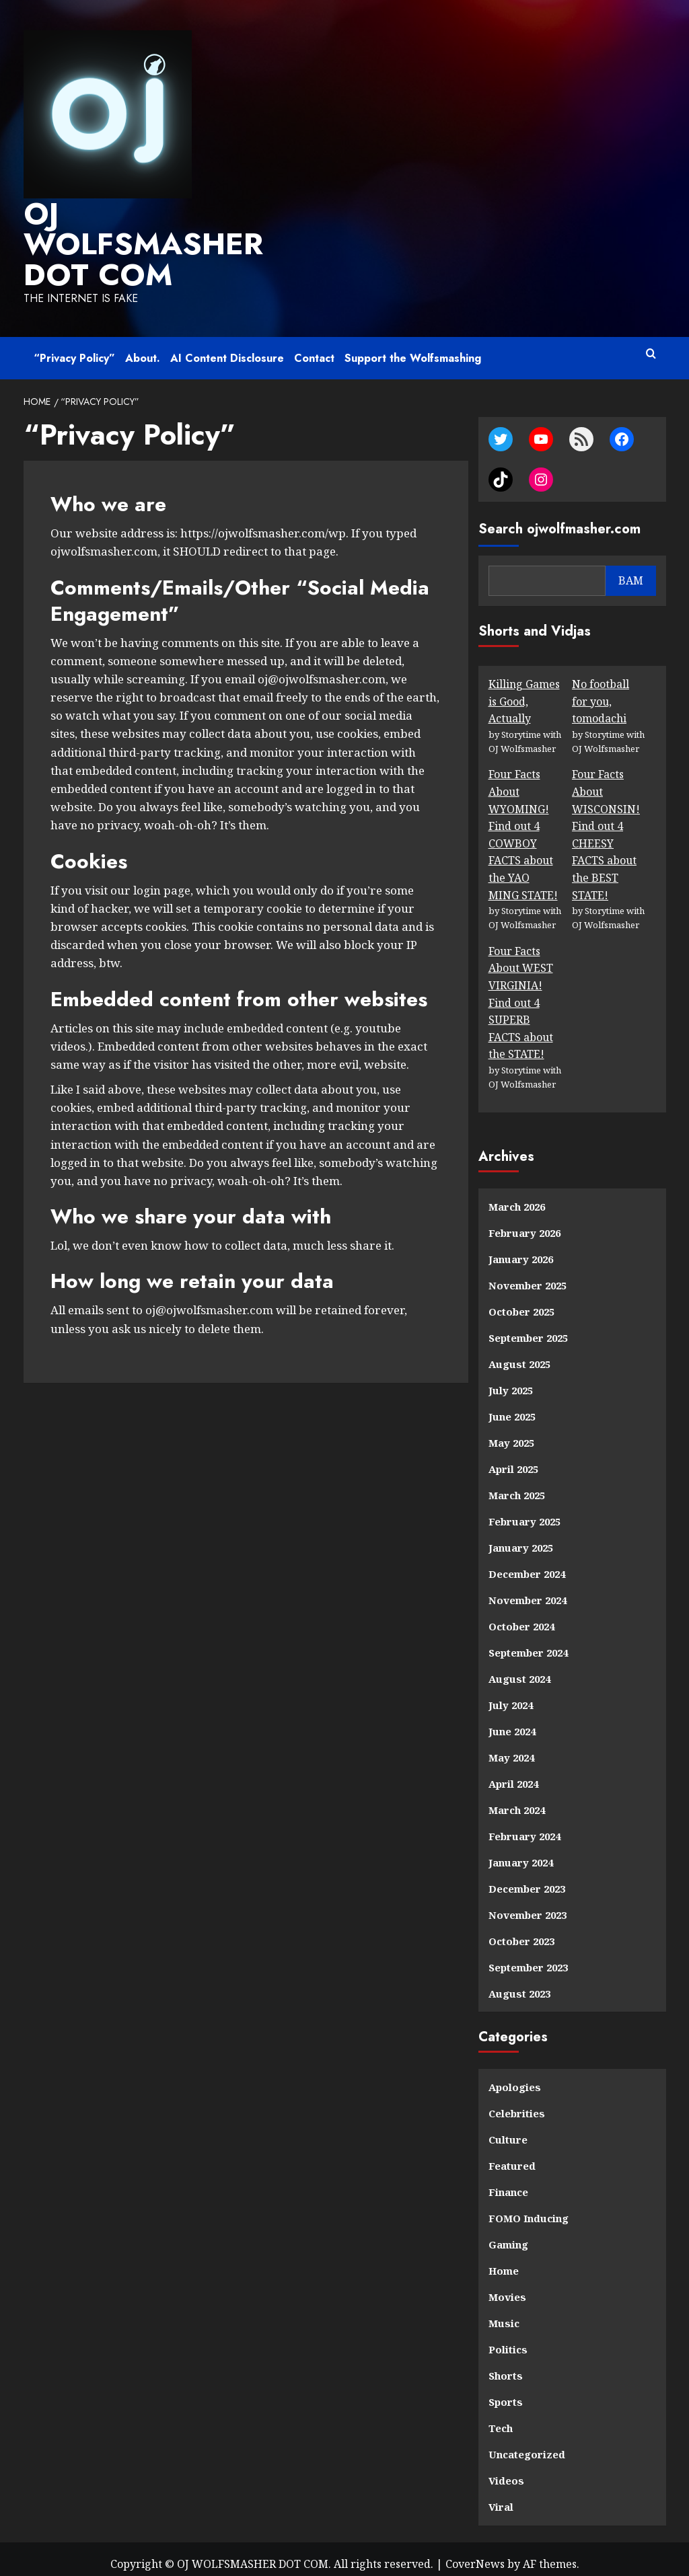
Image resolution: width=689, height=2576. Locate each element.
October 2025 (521, 1301)
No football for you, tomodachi (600, 690)
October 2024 (521, 1615)
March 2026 (516, 1196)
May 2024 (511, 1746)
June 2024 (512, 1720)
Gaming (508, 2233)
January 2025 (520, 1537)
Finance (508, 2181)
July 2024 (510, 1694)
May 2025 (511, 1432)
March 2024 (516, 1799)
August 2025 (519, 1353)
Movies (507, 2286)
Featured (512, 2155)
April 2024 (513, 1773)
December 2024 (526, 1563)
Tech (500, 2417)
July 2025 (510, 1379)
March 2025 (516, 1484)
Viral (500, 2496)
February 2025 (524, 1510)
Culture (508, 2128)
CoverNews (475, 2553)
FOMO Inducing (528, 2207)
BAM (630, 569)
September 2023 (528, 1956)
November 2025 (527, 1274)
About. (142, 348)
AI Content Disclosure (227, 348)
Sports (505, 2391)
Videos (506, 2469)
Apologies (514, 2076)
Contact (314, 348)
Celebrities (516, 2102)
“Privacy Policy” (74, 348)
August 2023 (519, 1983)
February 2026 (524, 1222)
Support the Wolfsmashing (412, 348)
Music (503, 2312)
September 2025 (528, 1327)
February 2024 (524, 1825)
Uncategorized (526, 2443)
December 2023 (526, 1878)
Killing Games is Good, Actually (524, 690)
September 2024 (528, 1642)
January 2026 (520, 1248)
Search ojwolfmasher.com (559, 518)
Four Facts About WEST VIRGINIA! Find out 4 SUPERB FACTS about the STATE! (520, 992)
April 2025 (513, 1458)
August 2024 (519, 1668)
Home (503, 2260)
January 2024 (520, 1851)
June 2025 (512, 1405)
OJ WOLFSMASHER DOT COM (129, 238)
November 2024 (527, 1589)
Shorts (505, 2365)
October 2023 (521, 1930)
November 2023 (527, 1904)
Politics (508, 2338)
